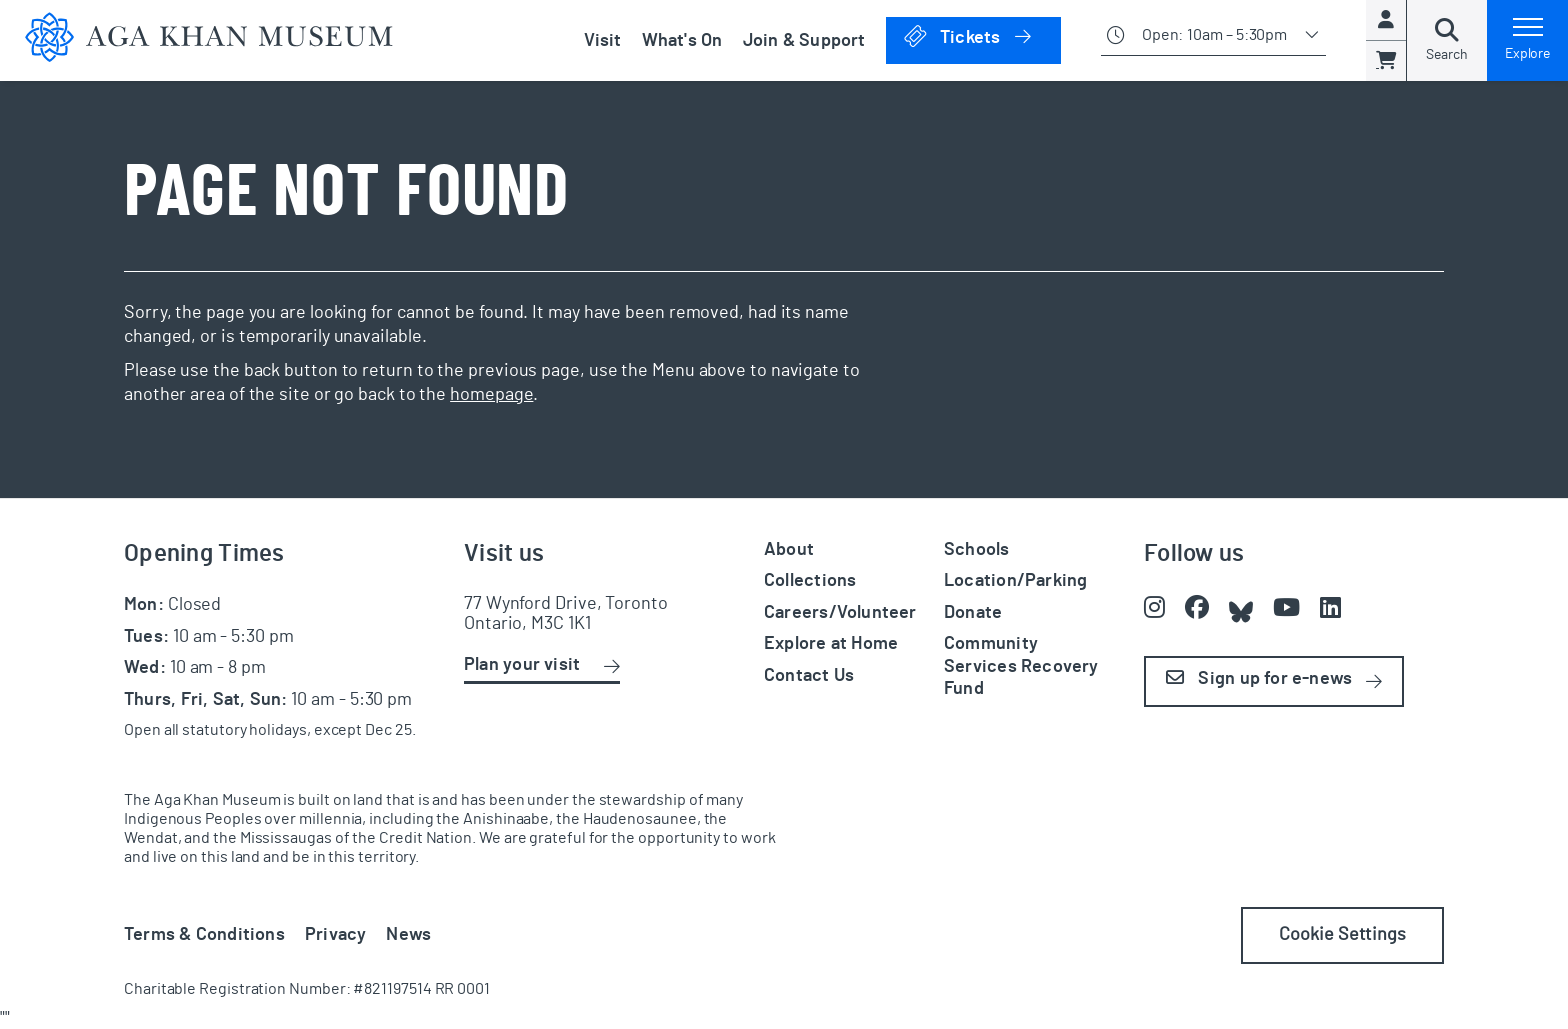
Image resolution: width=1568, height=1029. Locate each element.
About (789, 550)
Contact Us (809, 676)
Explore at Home (831, 644)
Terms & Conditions (204, 935)
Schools (977, 550)
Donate (973, 613)
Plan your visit (522, 665)
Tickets (981, 36)
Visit (603, 41)
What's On (682, 41)
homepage (491, 395)
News (408, 935)
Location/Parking (1015, 581)
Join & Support (804, 41)
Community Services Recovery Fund (1021, 666)
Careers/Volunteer (840, 613)
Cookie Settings (1342, 935)
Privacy (336, 935)
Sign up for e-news (1259, 678)
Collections (810, 581)
